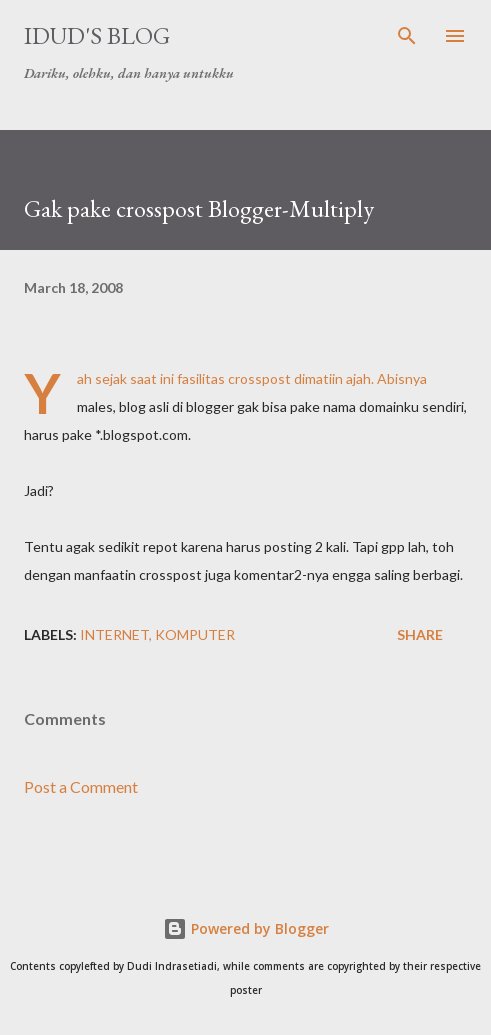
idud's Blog (97, 35)
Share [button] (420, 634)
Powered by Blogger (246, 928)
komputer (195, 634)
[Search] (407, 36)
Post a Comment (81, 786)
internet (114, 634)
